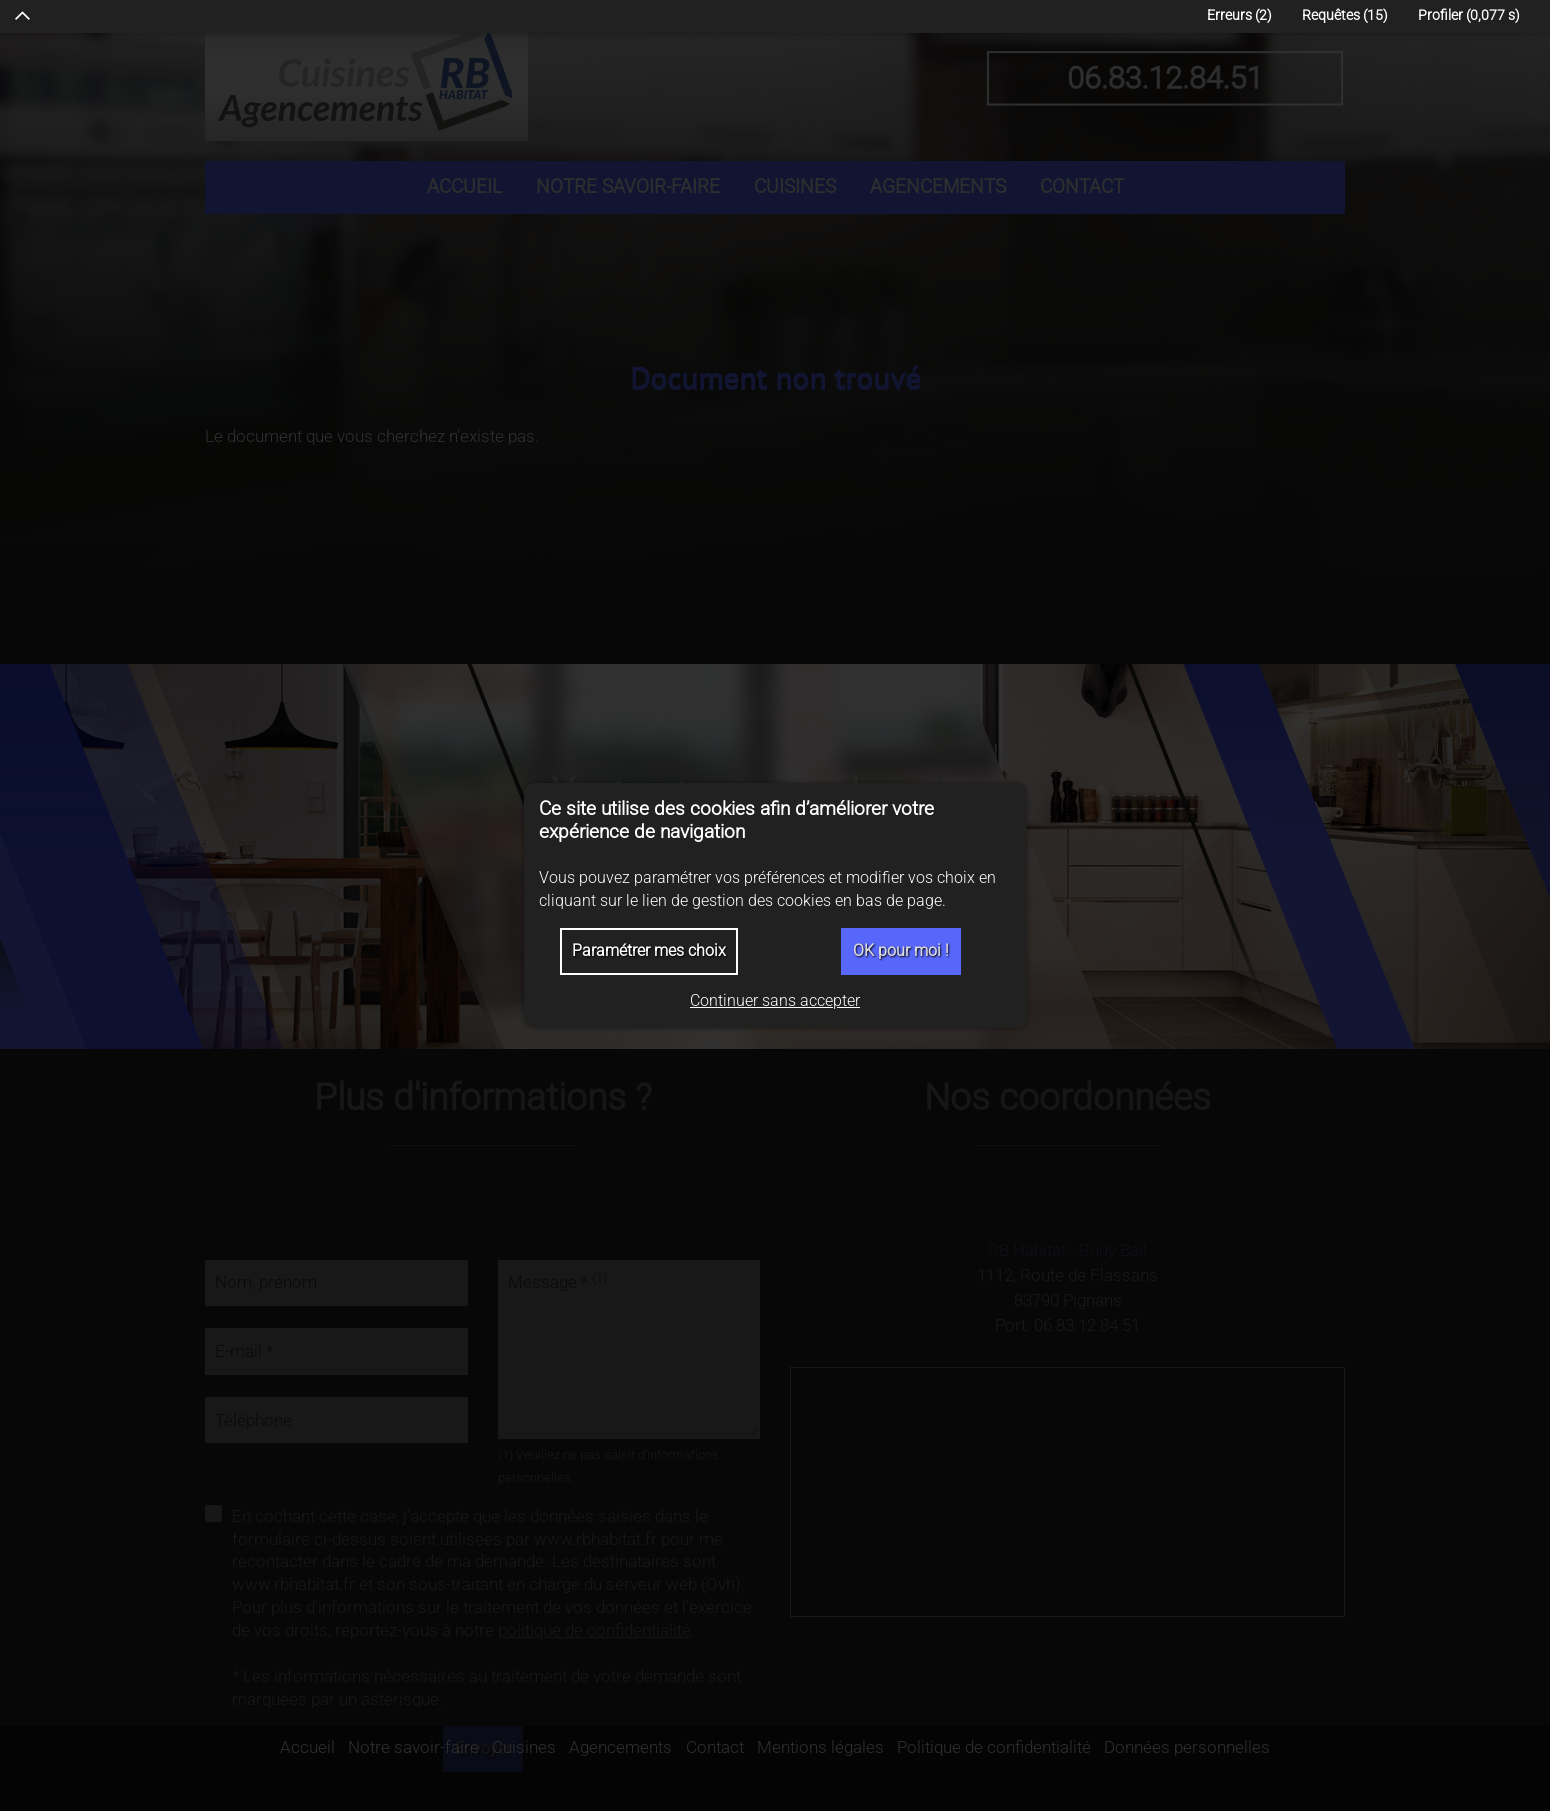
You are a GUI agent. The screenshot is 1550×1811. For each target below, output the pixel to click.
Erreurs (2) (1239, 15)
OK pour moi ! (901, 950)
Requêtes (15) (1345, 15)
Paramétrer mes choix (649, 950)
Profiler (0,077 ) (1469, 15)
